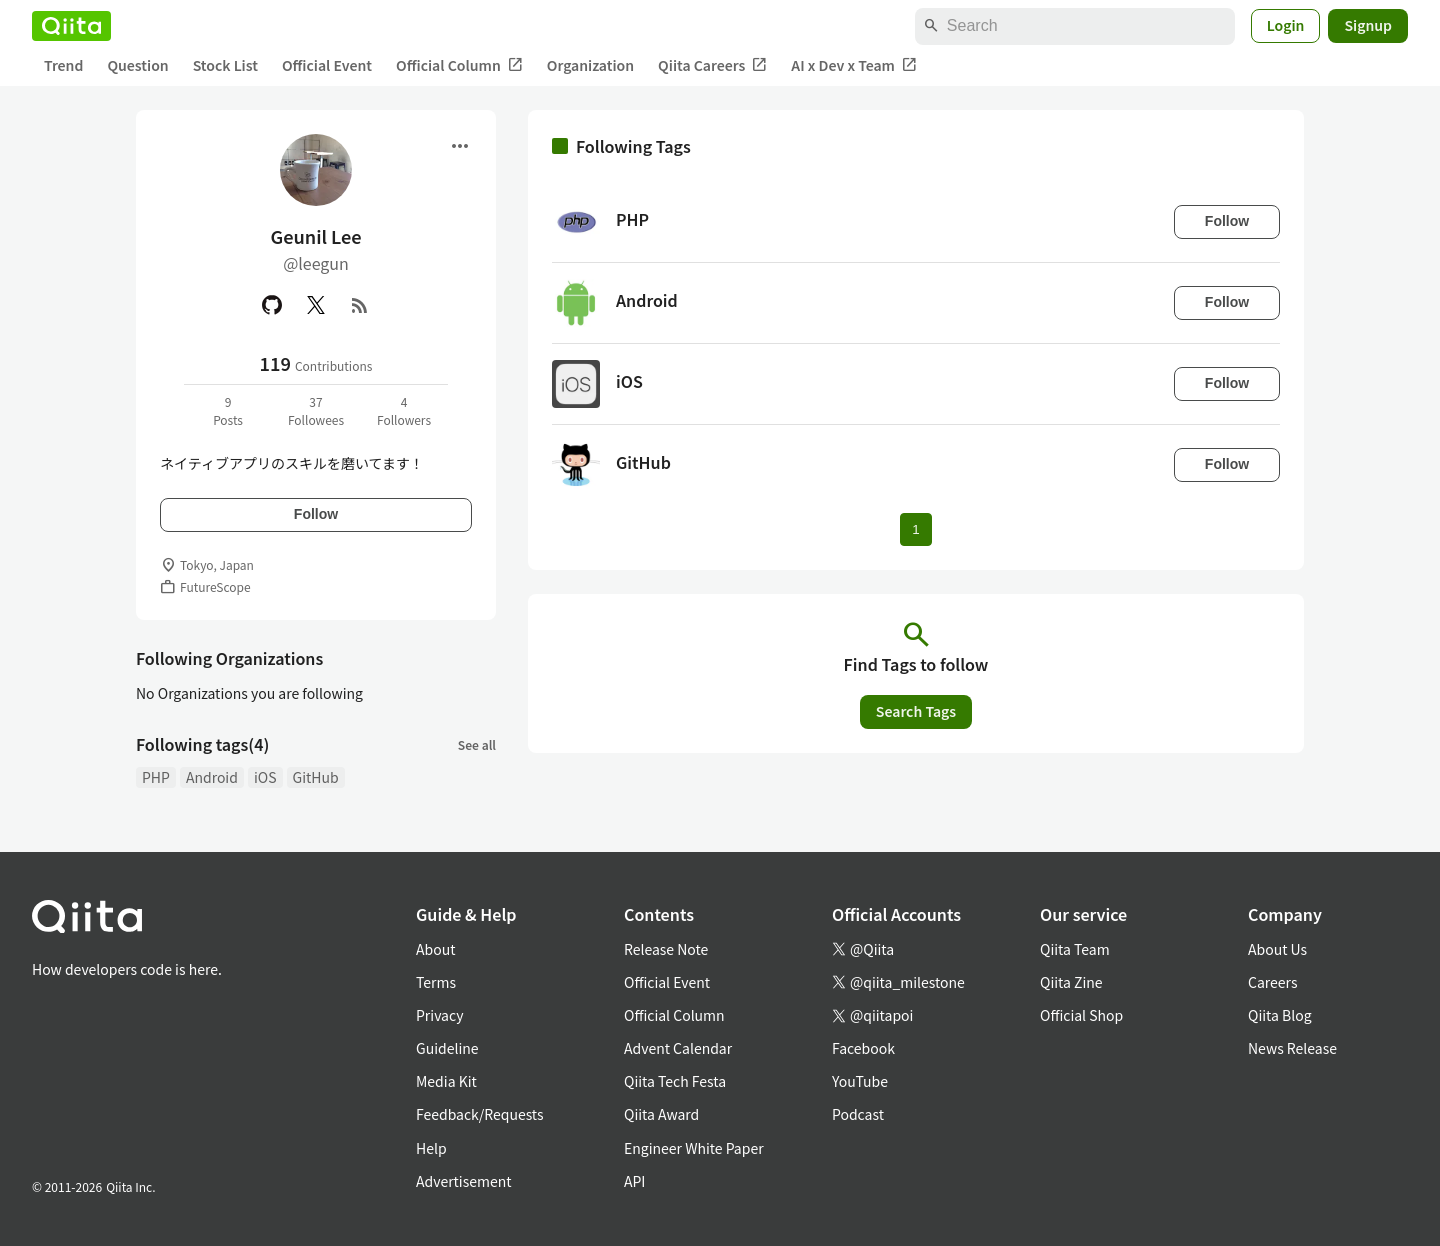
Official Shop (1081, 1015)
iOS (265, 777)
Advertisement (464, 1181)
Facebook (863, 1048)
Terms (436, 982)
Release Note (666, 949)
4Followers (404, 410)
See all (477, 744)
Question (137, 65)
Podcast (858, 1114)
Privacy (439, 1015)
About (435, 949)
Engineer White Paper (694, 1148)
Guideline (447, 1048)
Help (431, 1148)
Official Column (459, 65)
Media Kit (446, 1081)
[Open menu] (460, 146)
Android (212, 777)
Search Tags (916, 711)
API (634, 1181)
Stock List (225, 65)
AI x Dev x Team (854, 65)
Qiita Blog (1280, 1015)
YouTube (860, 1081)
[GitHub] (272, 305)
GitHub (316, 777)
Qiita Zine (1071, 982)
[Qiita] (71, 26)
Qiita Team (1075, 949)
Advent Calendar (678, 1048)
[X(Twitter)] (316, 305)
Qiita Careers (712, 65)
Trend (63, 65)
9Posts (228, 410)
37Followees (316, 410)
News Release (1292, 1048)
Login (1286, 25)
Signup (1368, 25)
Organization (590, 65)
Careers (1272, 982)
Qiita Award (661, 1114)
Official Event (327, 65)
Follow (316, 514)
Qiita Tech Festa (675, 1081)
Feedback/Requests (480, 1114)
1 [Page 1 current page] (915, 529)
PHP (156, 777)
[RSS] (360, 305)
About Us (1277, 949)
